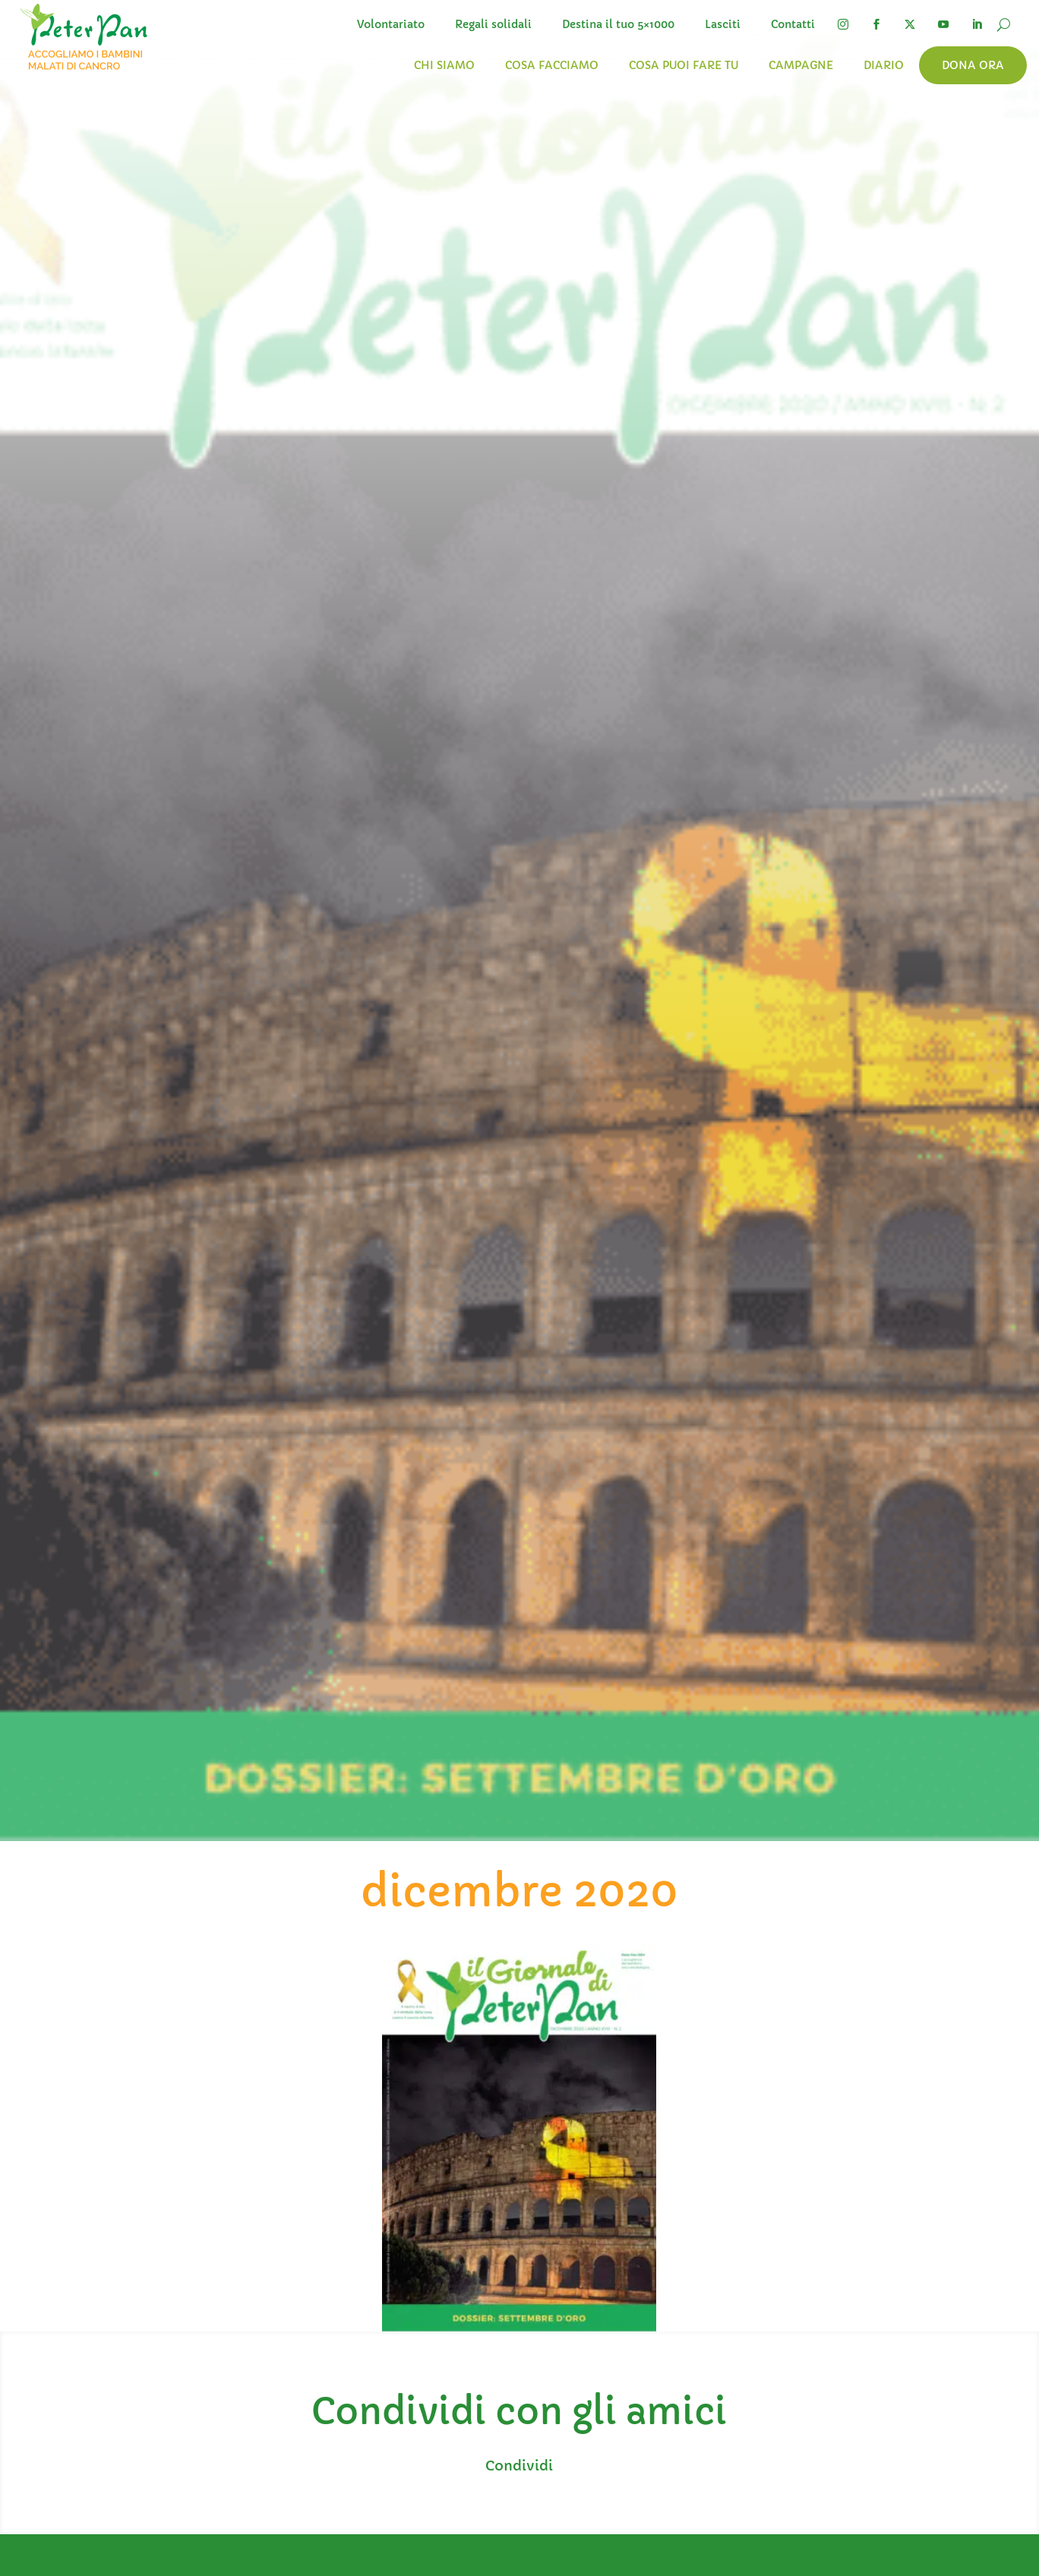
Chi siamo (444, 65)
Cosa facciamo (551, 65)
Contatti (793, 24)
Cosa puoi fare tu (683, 65)
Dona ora (973, 65)
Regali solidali (493, 24)
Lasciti (723, 24)
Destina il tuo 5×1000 (618, 24)
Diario (884, 65)
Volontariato (391, 24)
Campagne (801, 65)
